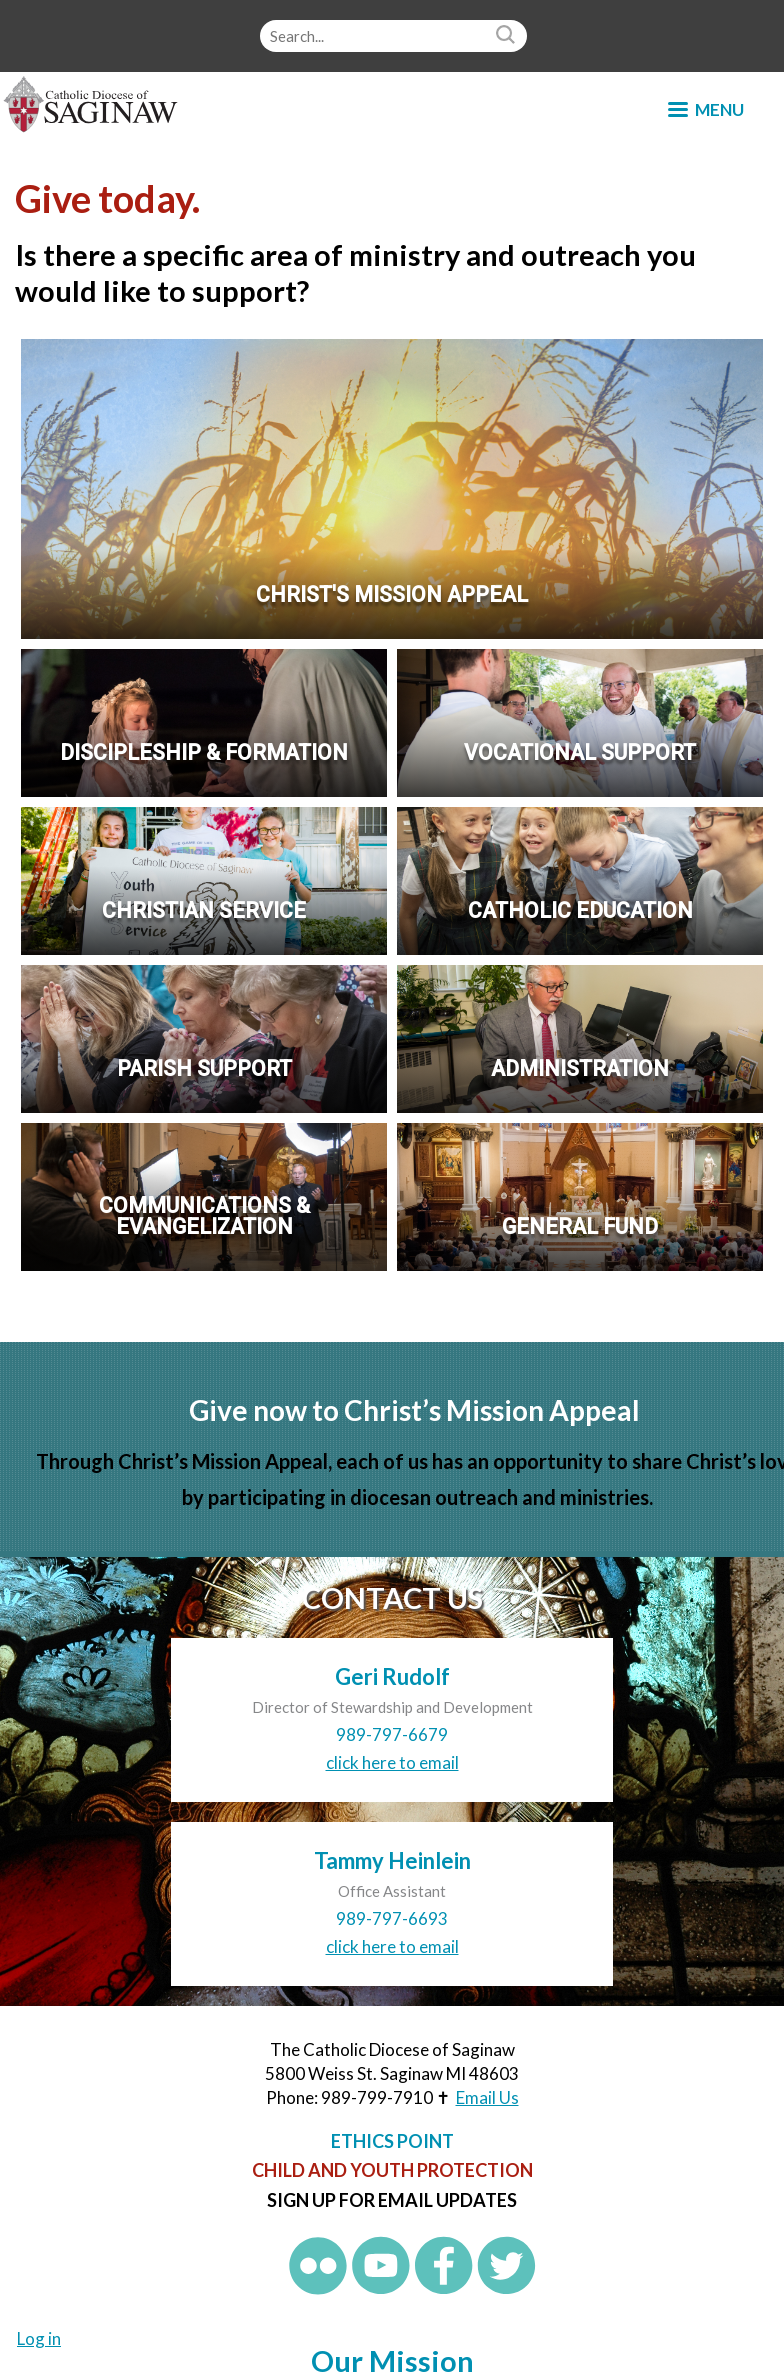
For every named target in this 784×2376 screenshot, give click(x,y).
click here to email (392, 1762)
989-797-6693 (392, 1918)
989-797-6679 (392, 1734)
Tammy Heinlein (392, 1860)
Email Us (487, 2097)
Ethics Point (392, 2141)
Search (508, 36)
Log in (39, 2338)
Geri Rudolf (392, 1676)
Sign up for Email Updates (392, 2200)
